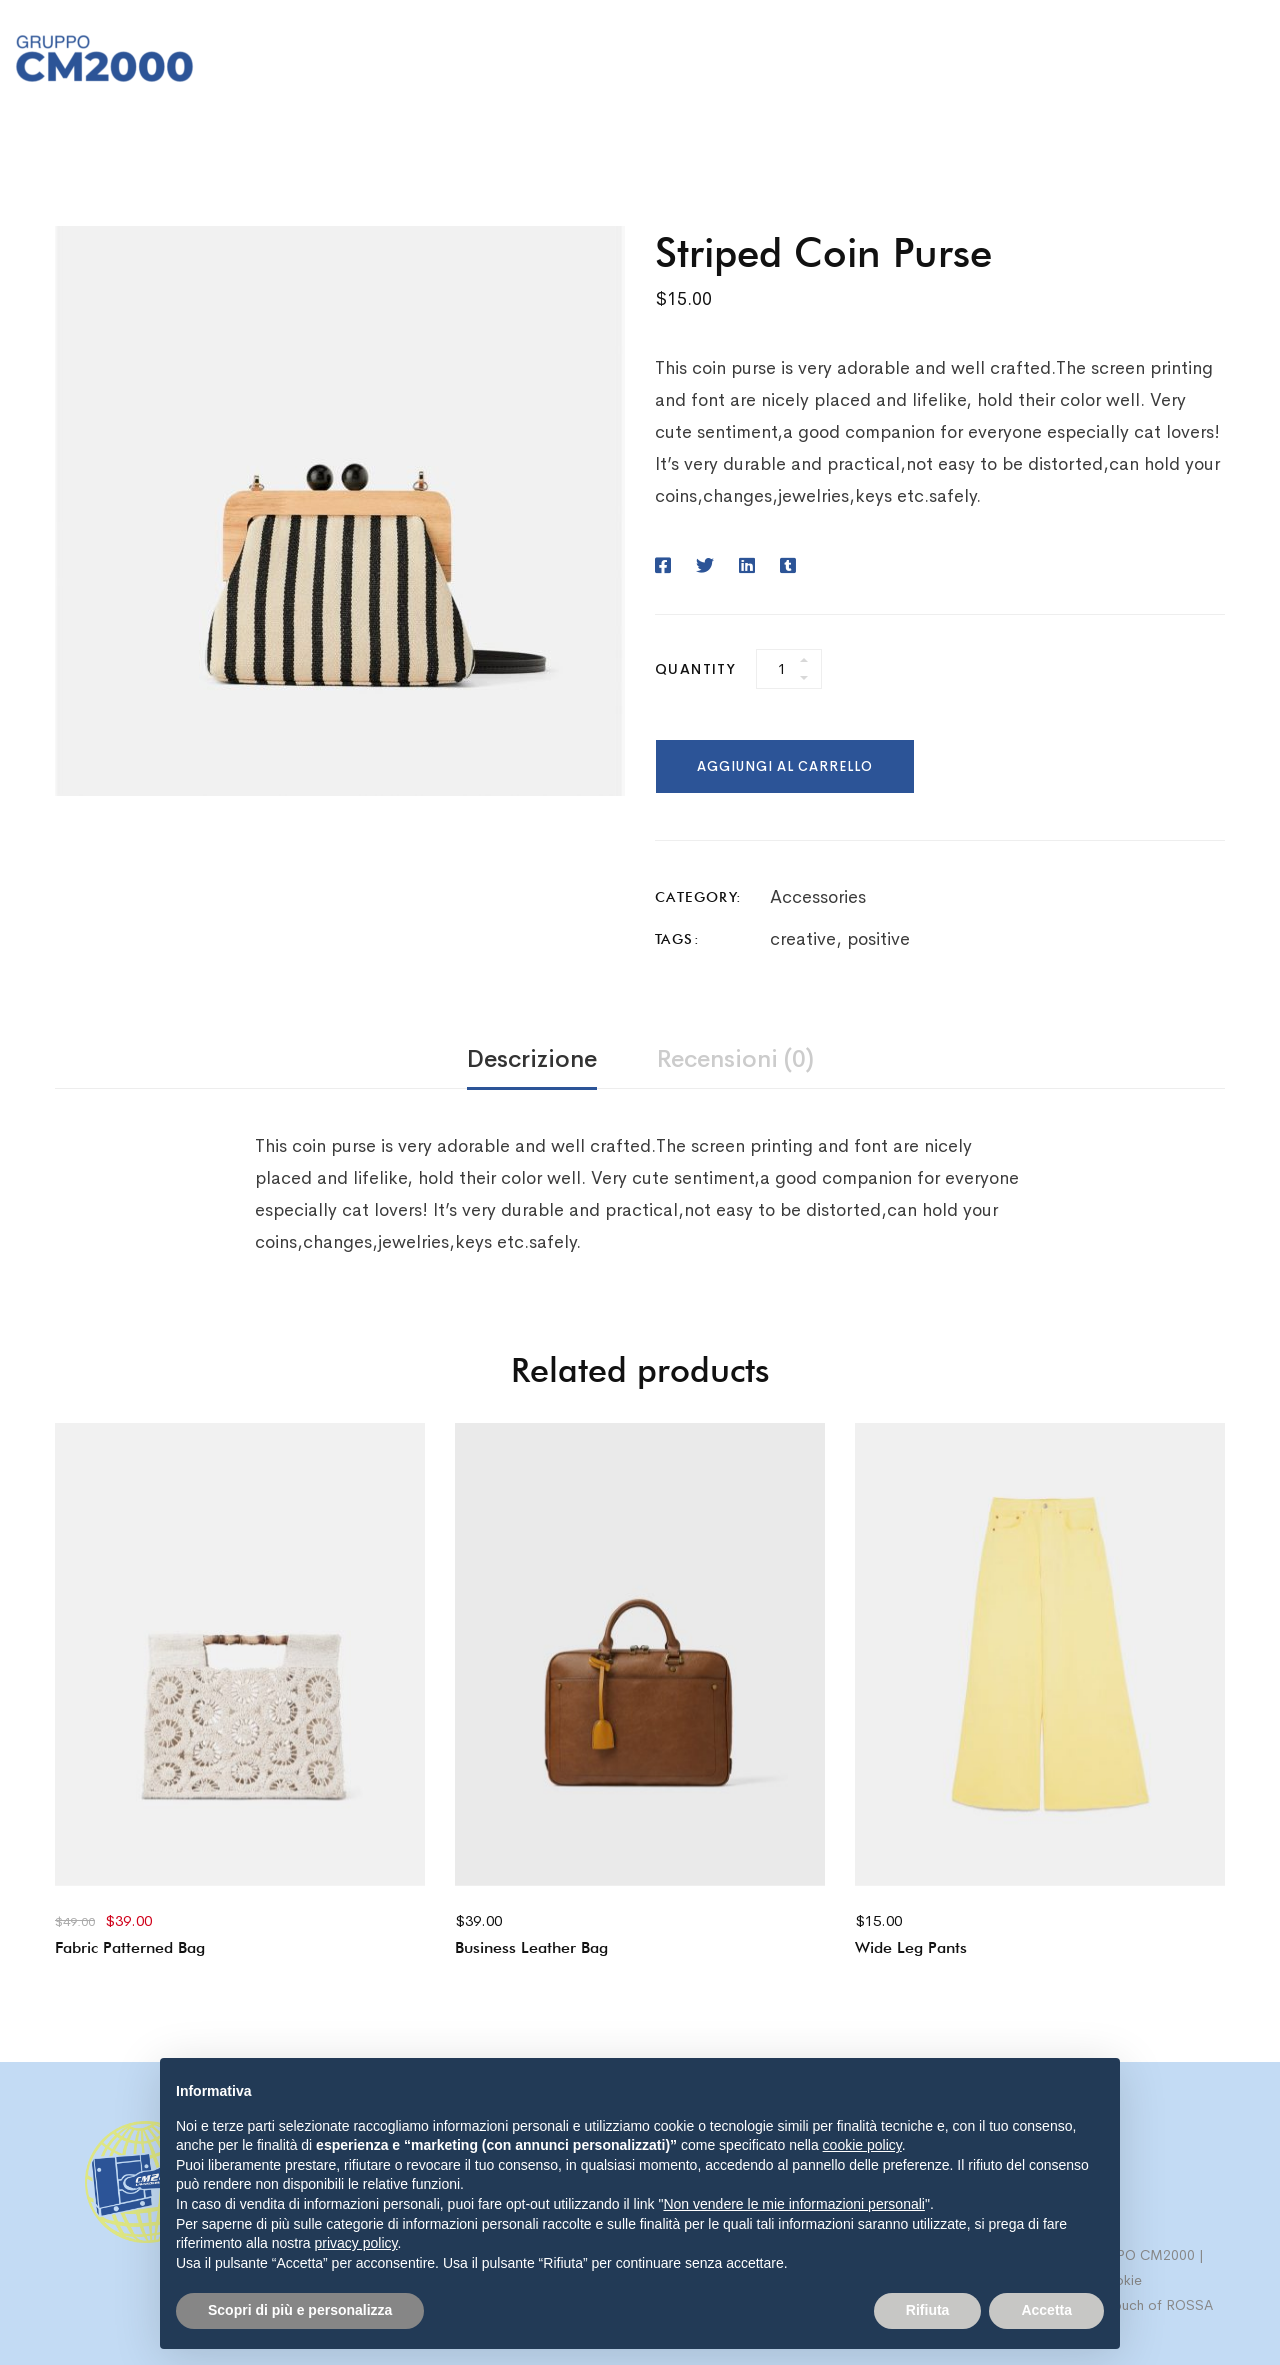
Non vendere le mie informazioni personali (793, 2204)
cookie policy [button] (862, 2145)
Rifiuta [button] (928, 2310)
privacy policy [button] (356, 2243)
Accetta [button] (1046, 2310)
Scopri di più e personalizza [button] (300, 2310)
